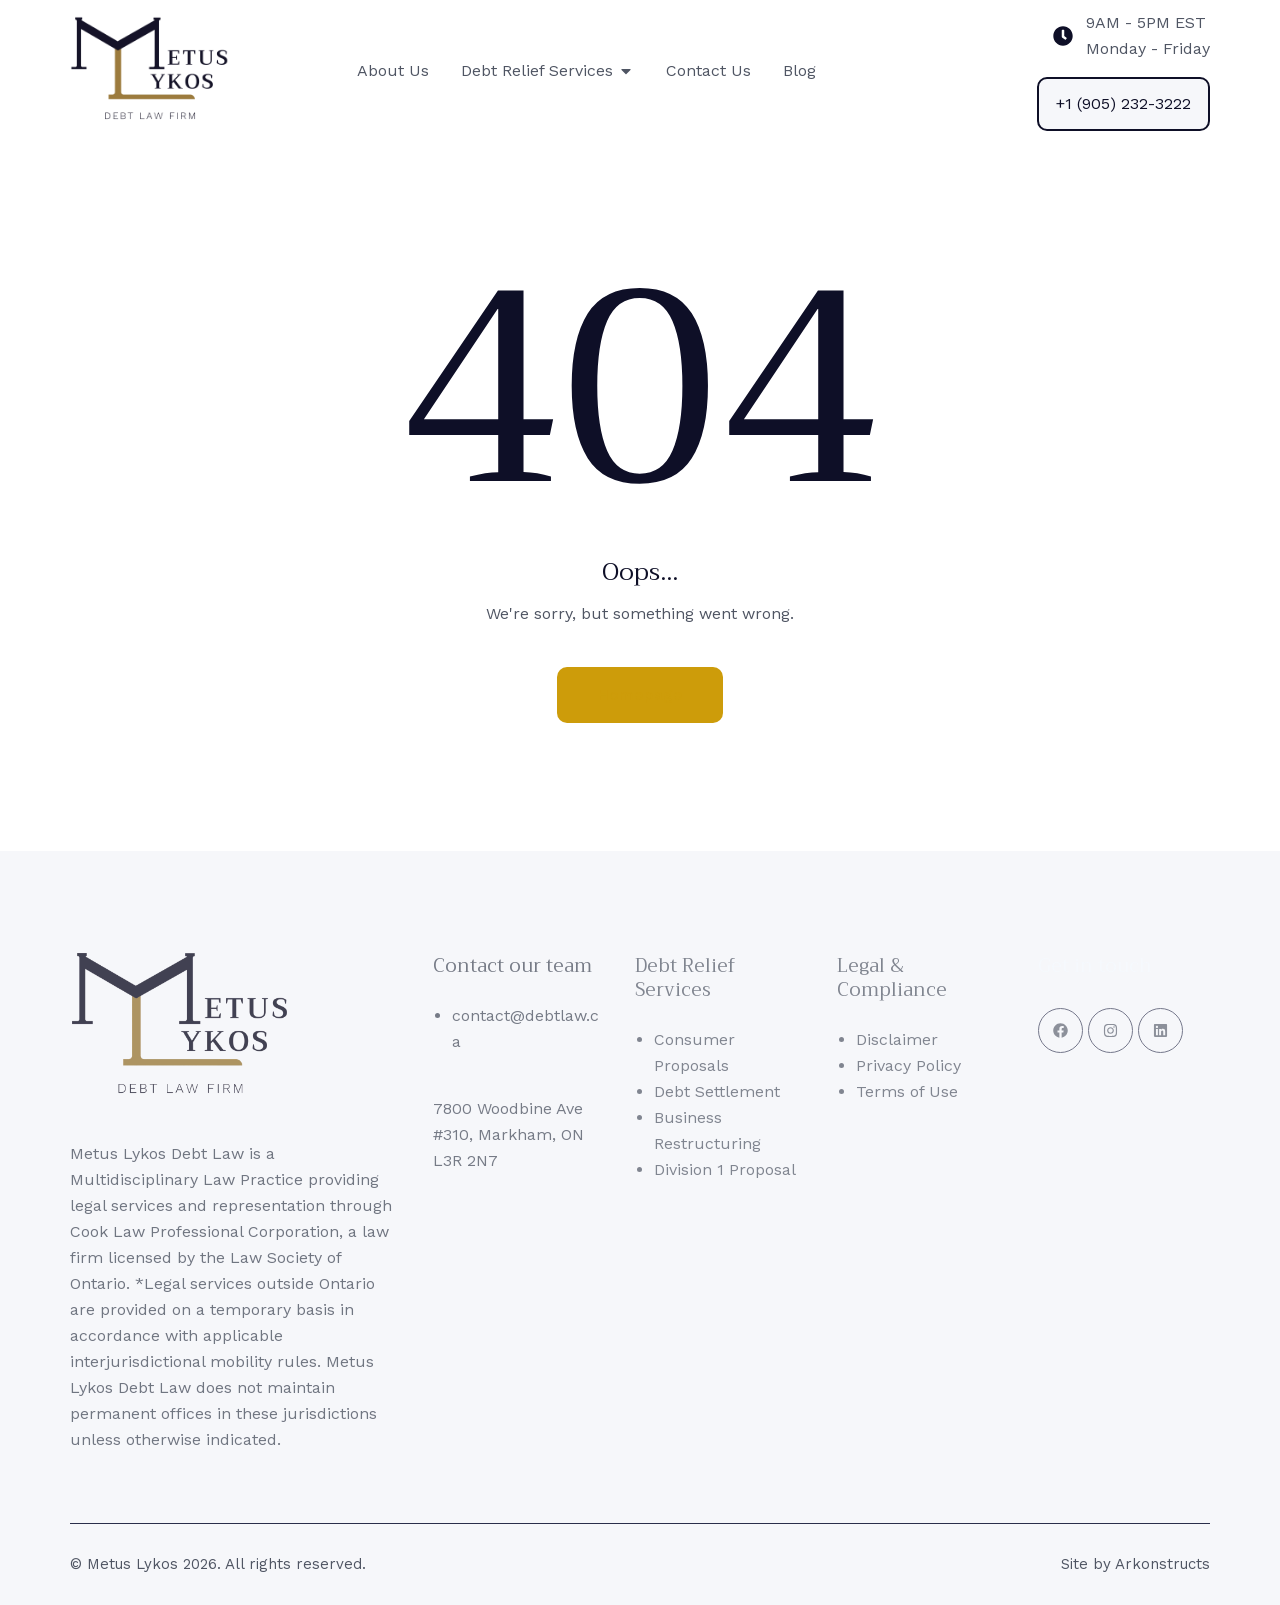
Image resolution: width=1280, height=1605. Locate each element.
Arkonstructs (1162, 1564)
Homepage (640, 694)
